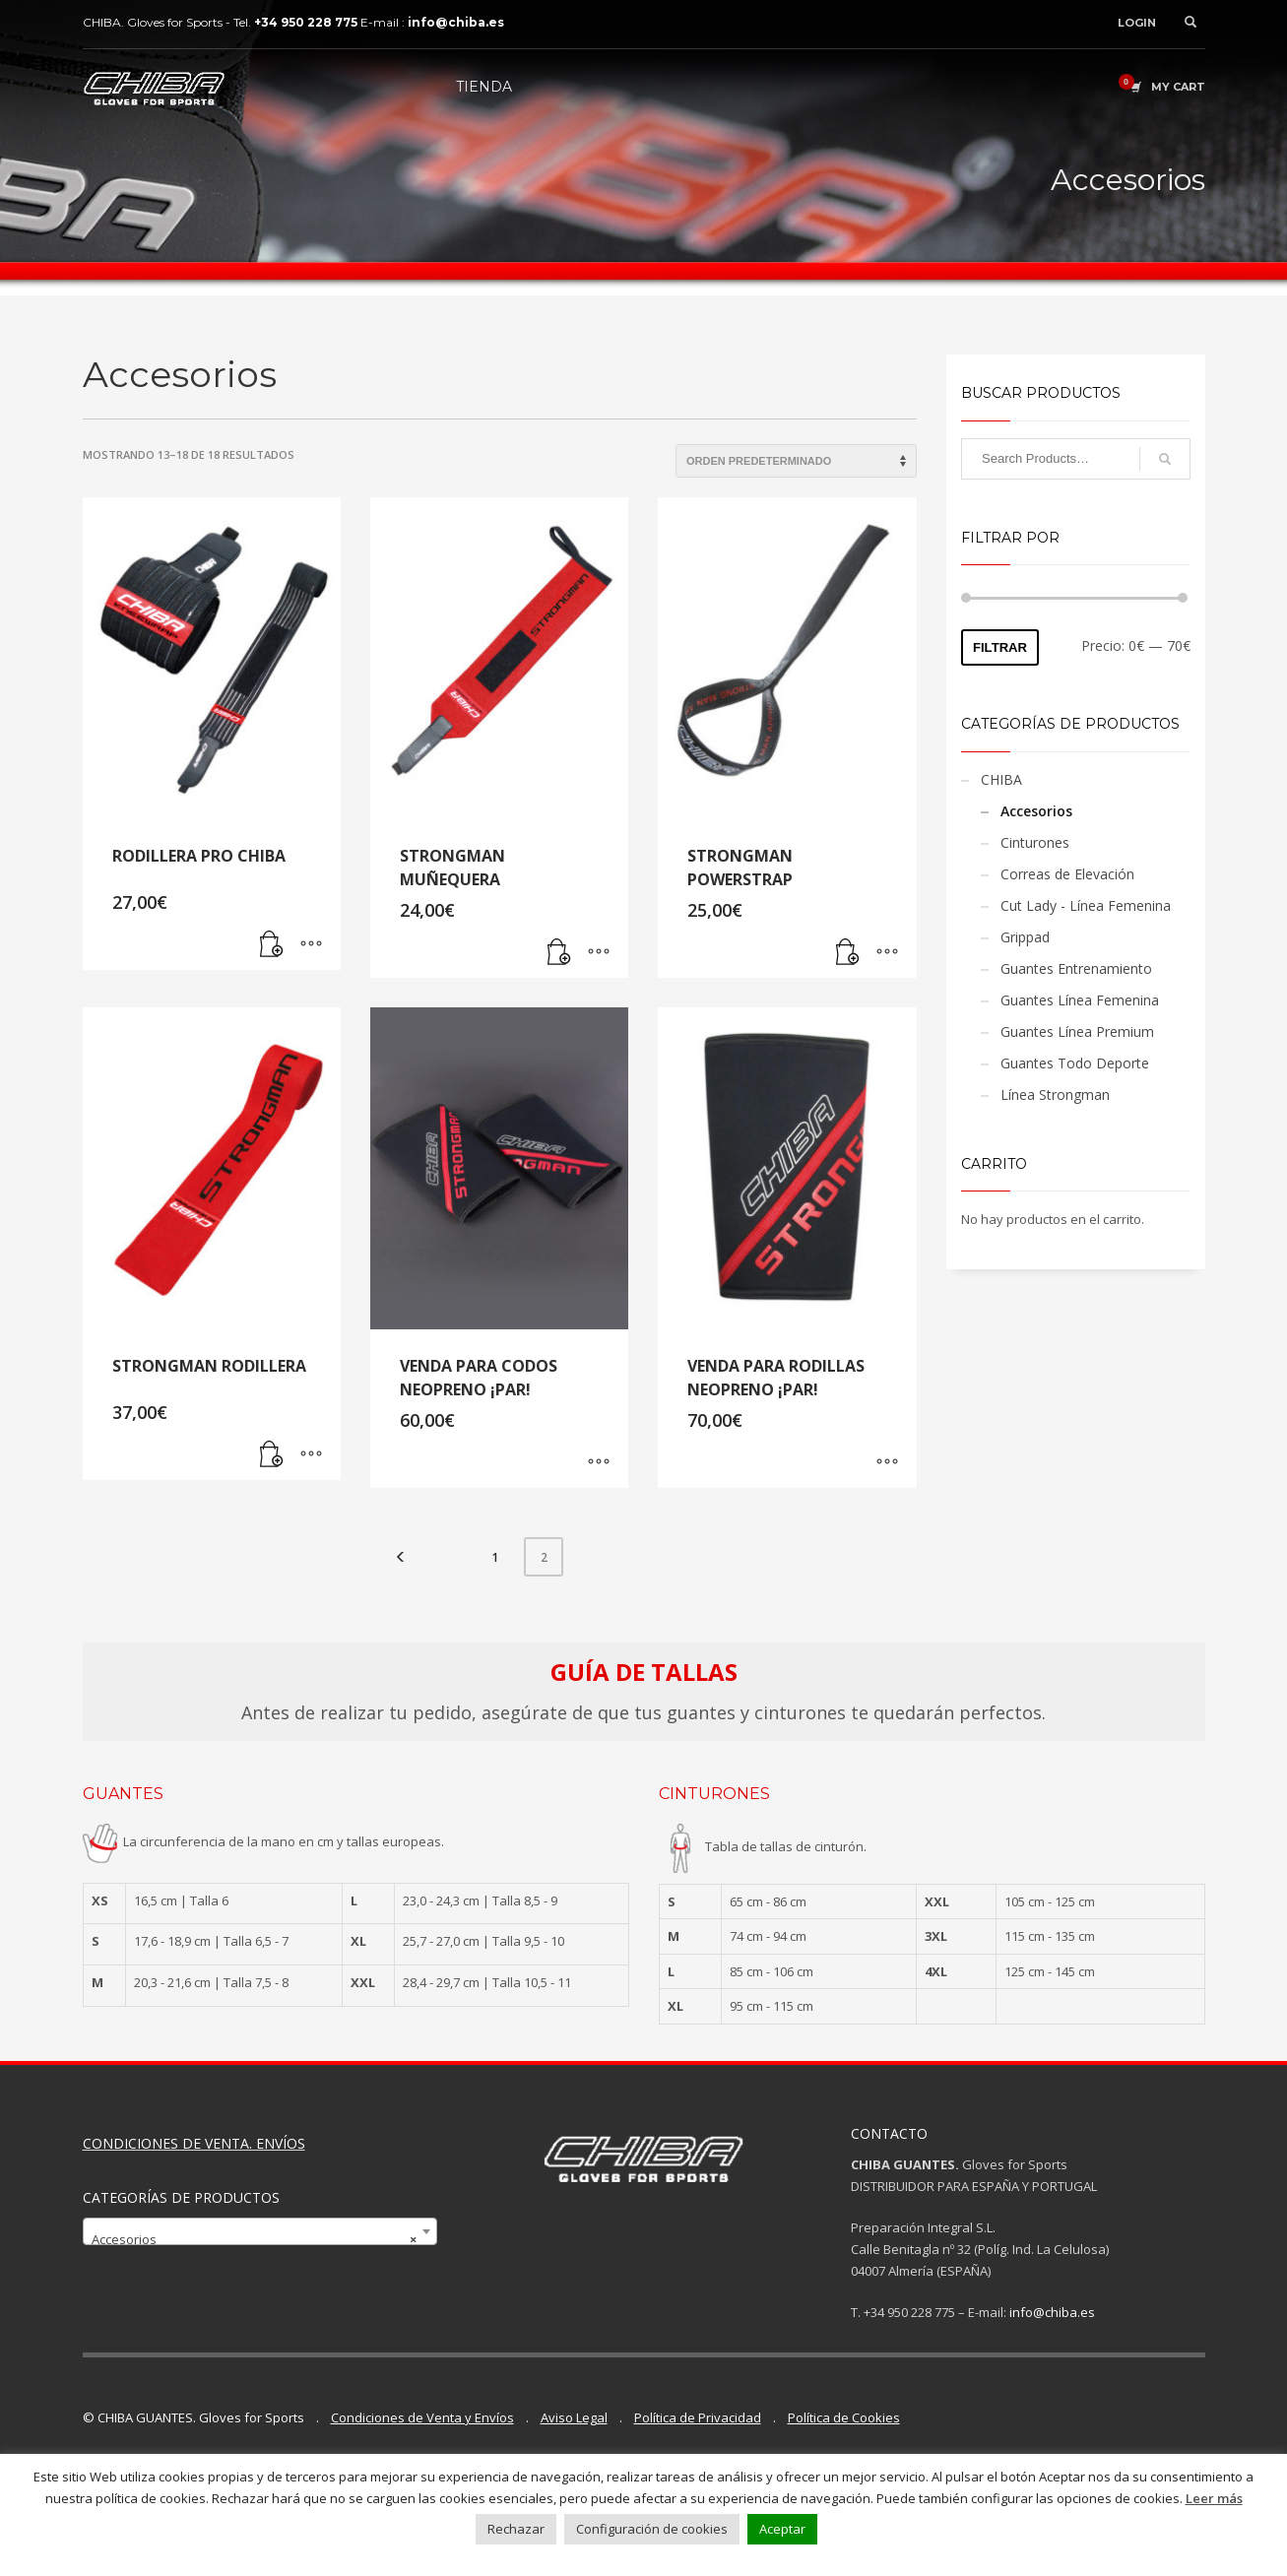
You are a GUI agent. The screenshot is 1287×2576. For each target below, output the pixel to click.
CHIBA (1001, 779)
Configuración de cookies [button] (652, 2529)
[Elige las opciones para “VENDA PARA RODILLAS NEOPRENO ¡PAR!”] (887, 1463)
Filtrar (1000, 647)
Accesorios (1036, 811)
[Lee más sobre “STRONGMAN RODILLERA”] (271, 1455)
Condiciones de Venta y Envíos (422, 2417)
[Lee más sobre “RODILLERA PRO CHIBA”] (271, 945)
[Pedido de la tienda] (796, 461)
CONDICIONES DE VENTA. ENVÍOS (194, 2143)
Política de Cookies (844, 2417)
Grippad (1025, 937)
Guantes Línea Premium (1077, 1031)
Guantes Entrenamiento (1076, 968)
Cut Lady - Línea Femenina (1085, 905)
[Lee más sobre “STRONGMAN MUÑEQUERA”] (559, 953)
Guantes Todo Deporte (1074, 1063)
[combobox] (260, 2231)
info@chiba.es (1052, 2312)
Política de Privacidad (697, 2417)
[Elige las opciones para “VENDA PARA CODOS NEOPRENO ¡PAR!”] (598, 1463)
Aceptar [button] (782, 2529)
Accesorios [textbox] (254, 2239)
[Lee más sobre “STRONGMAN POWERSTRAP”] (848, 953)
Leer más (1214, 2498)
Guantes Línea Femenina (1079, 1000)
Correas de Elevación (1067, 874)
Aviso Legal (574, 2417)
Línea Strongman (1055, 1094)
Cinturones (1034, 842)
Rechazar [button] (516, 2529)
